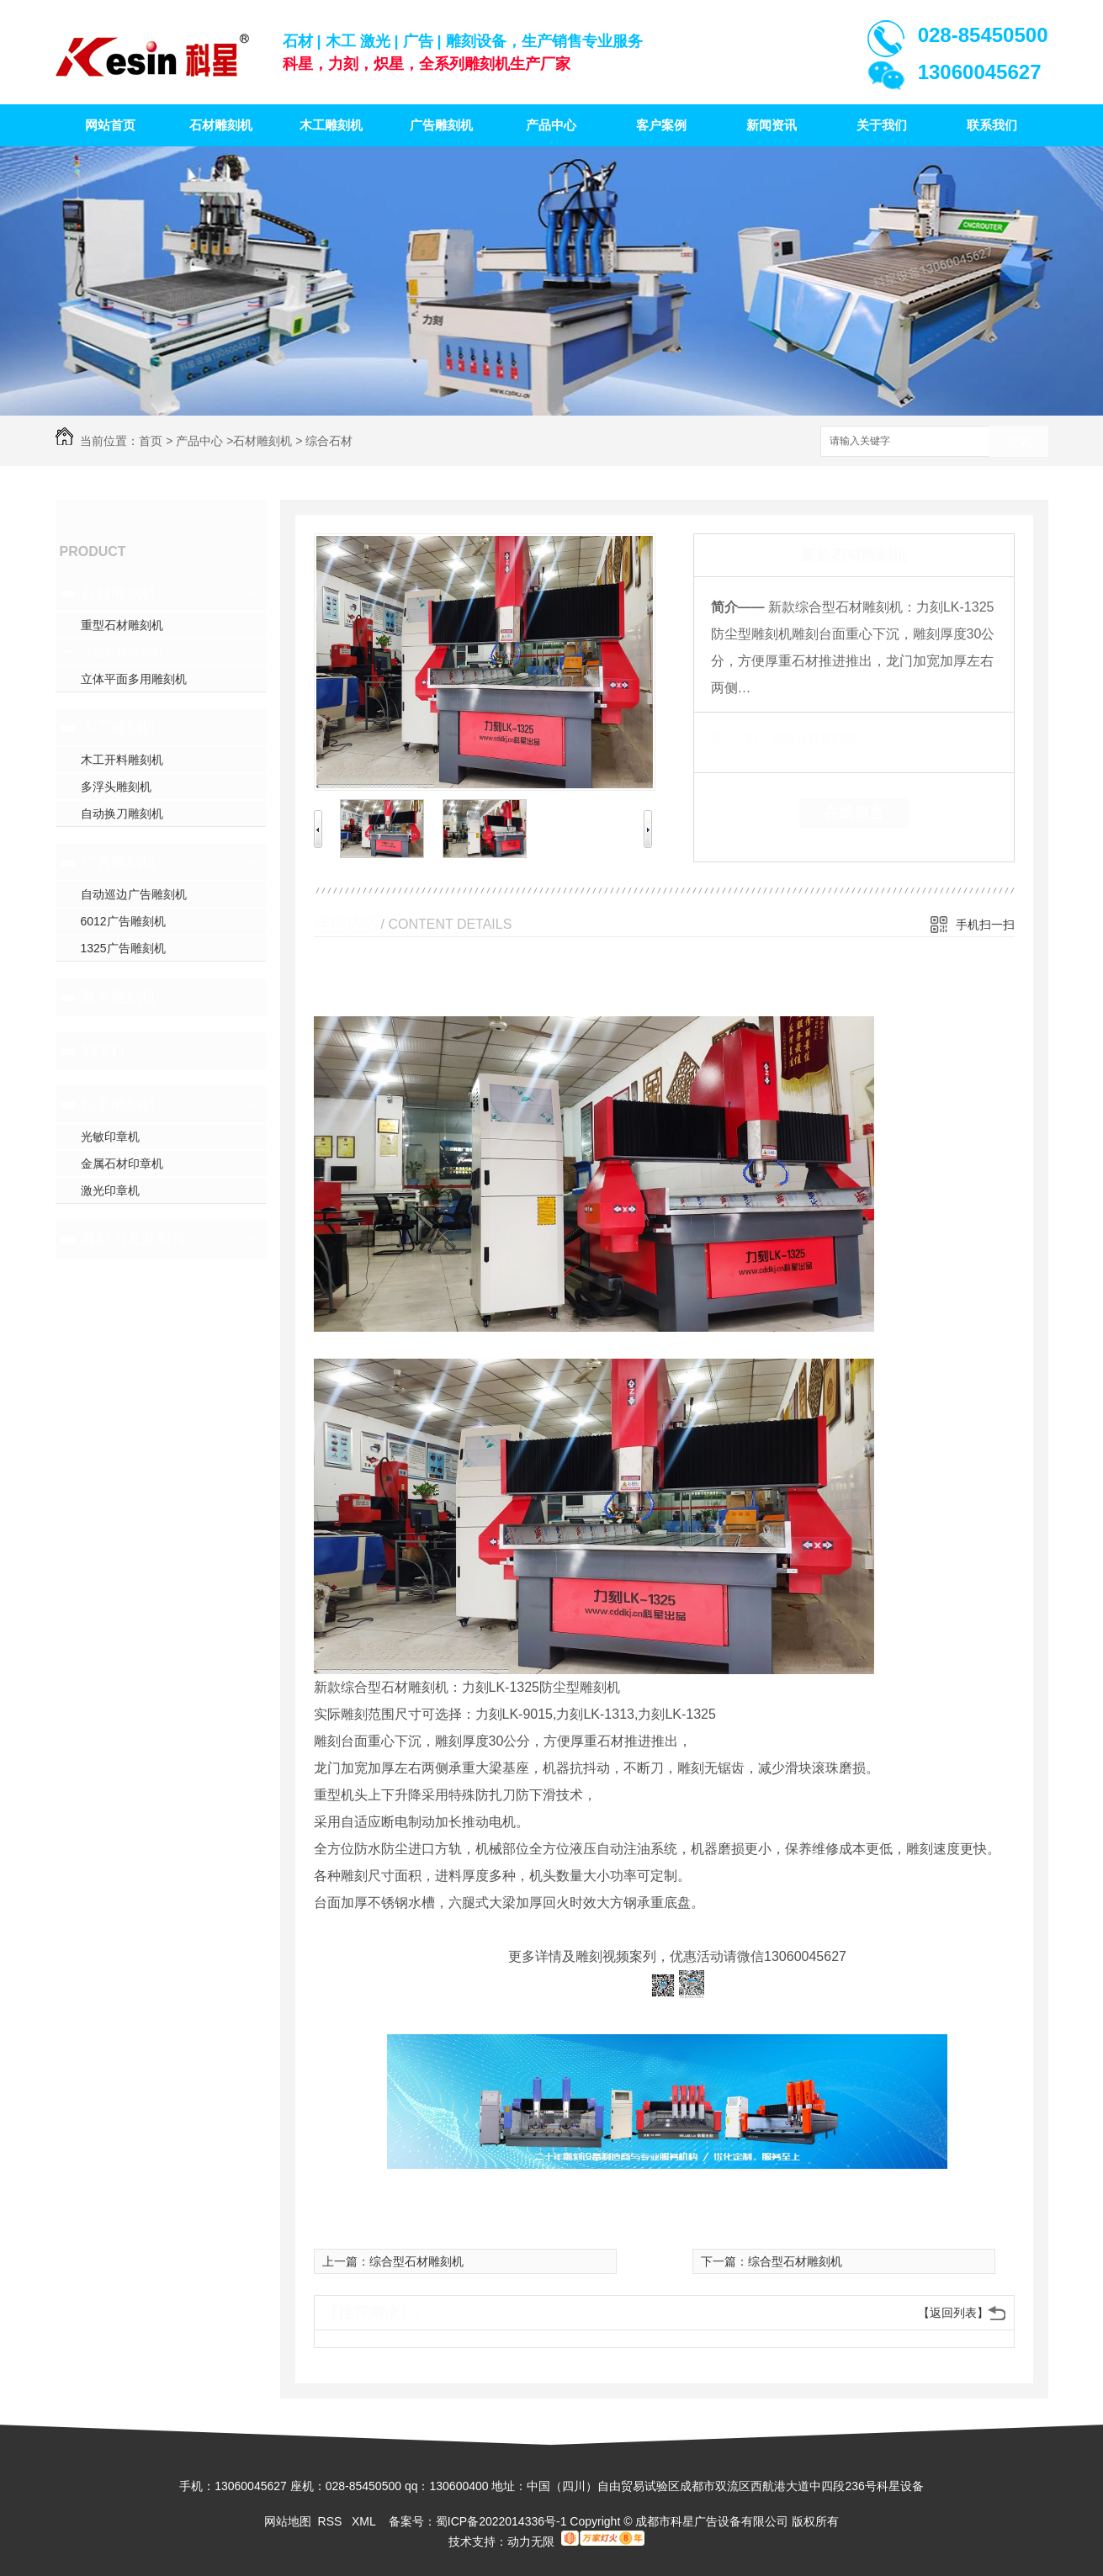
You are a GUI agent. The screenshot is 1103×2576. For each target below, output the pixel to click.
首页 (150, 441)
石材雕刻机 (220, 125)
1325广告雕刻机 (123, 948)
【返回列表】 (953, 2312)
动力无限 (530, 2541)
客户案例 (661, 125)
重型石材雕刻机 (122, 625)
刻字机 (103, 1050)
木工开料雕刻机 (122, 759)
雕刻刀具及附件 (134, 1239)
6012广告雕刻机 (123, 921)
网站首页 (110, 125)
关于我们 (881, 125)
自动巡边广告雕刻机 (134, 894)
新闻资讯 (771, 125)
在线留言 (854, 812)
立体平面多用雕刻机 (134, 679)
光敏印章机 (110, 1136)
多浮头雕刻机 (116, 786)
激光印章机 (110, 1190)
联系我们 (992, 125)
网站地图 (287, 2521)
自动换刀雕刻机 (122, 813)
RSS (332, 2521)
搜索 (1018, 442)
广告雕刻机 (441, 125)
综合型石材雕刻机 (416, 2261)
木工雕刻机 (331, 125)
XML (365, 2521)
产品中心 (551, 125)
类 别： (740, 738)
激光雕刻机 (118, 997)
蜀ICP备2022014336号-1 (501, 2521)
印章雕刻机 (118, 1104)
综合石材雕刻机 (122, 652)
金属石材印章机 (122, 1163)
